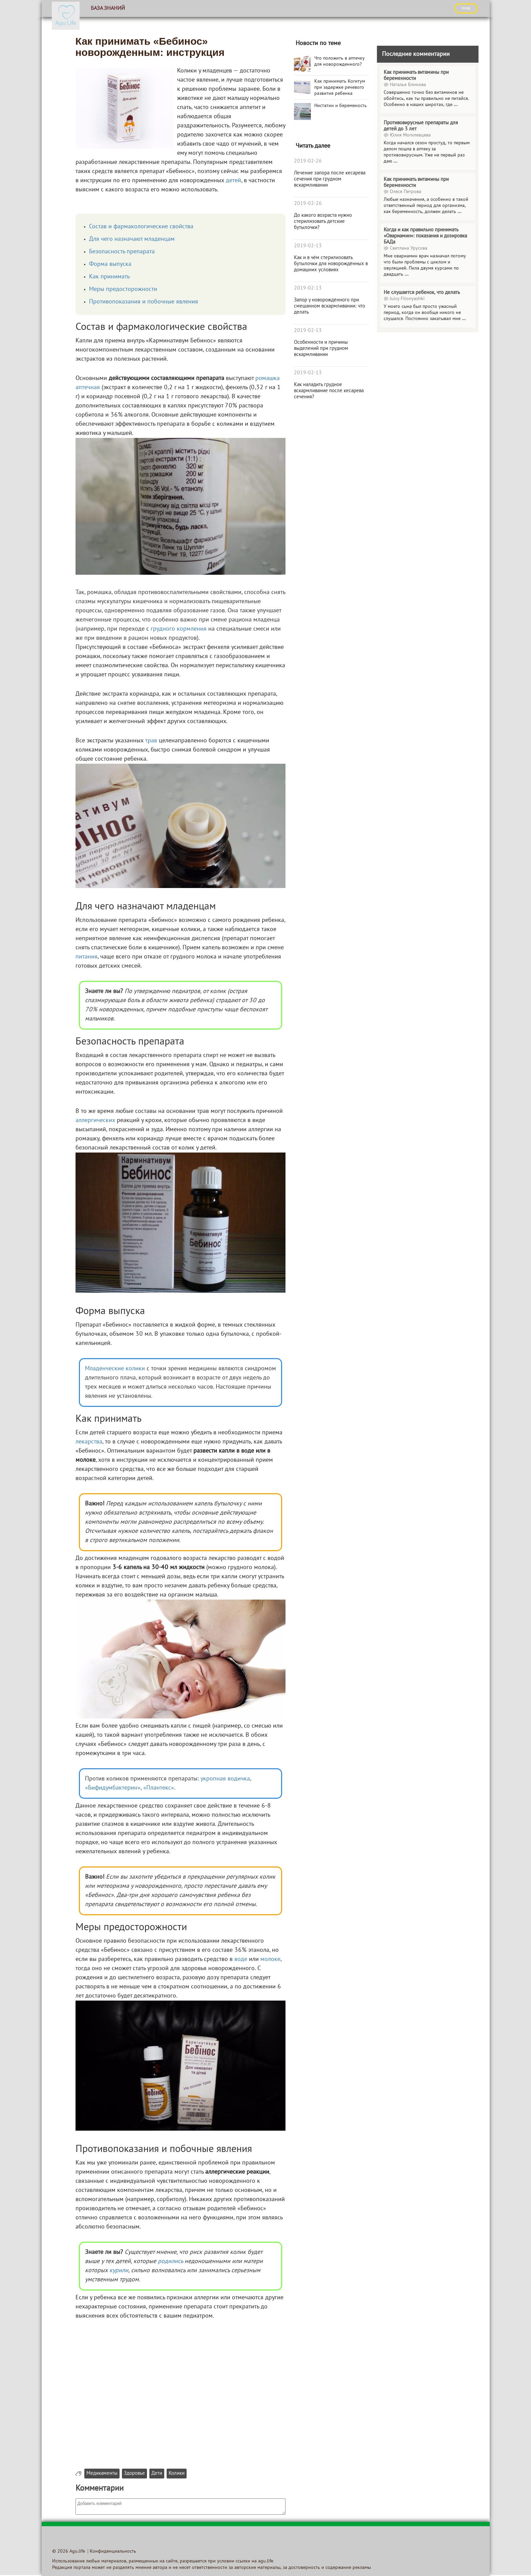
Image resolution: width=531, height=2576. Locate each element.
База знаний (108, 8)
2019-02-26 (308, 161)
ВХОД (466, 8)
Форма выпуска (110, 264)
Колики (177, 2473)
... (456, 105)
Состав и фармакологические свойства (141, 227)
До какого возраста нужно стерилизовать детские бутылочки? (323, 221)
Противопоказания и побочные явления (143, 302)
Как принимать (109, 277)
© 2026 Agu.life (68, 2551)
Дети (156, 2473)
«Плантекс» (158, 1788)
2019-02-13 (308, 246)
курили (118, 2271)
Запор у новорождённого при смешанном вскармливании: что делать (329, 306)
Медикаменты (102, 2473)
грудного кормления (179, 629)
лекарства (89, 1442)
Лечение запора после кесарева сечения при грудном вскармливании (329, 179)
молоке (270, 1959)
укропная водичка (225, 1779)
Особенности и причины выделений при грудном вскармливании (321, 348)
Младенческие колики (115, 1369)
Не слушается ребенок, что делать (422, 292)
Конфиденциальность (113, 2551)
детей (233, 181)
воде (240, 1959)
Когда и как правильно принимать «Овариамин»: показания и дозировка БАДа (425, 236)
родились (170, 2261)
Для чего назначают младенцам (132, 239)
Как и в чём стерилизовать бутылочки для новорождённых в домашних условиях (331, 263)
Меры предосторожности (123, 289)
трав (151, 741)
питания (87, 957)
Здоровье (134, 2473)
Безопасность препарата (122, 252)
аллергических (95, 1120)
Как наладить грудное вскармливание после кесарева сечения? (329, 390)
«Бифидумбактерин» (113, 1788)
